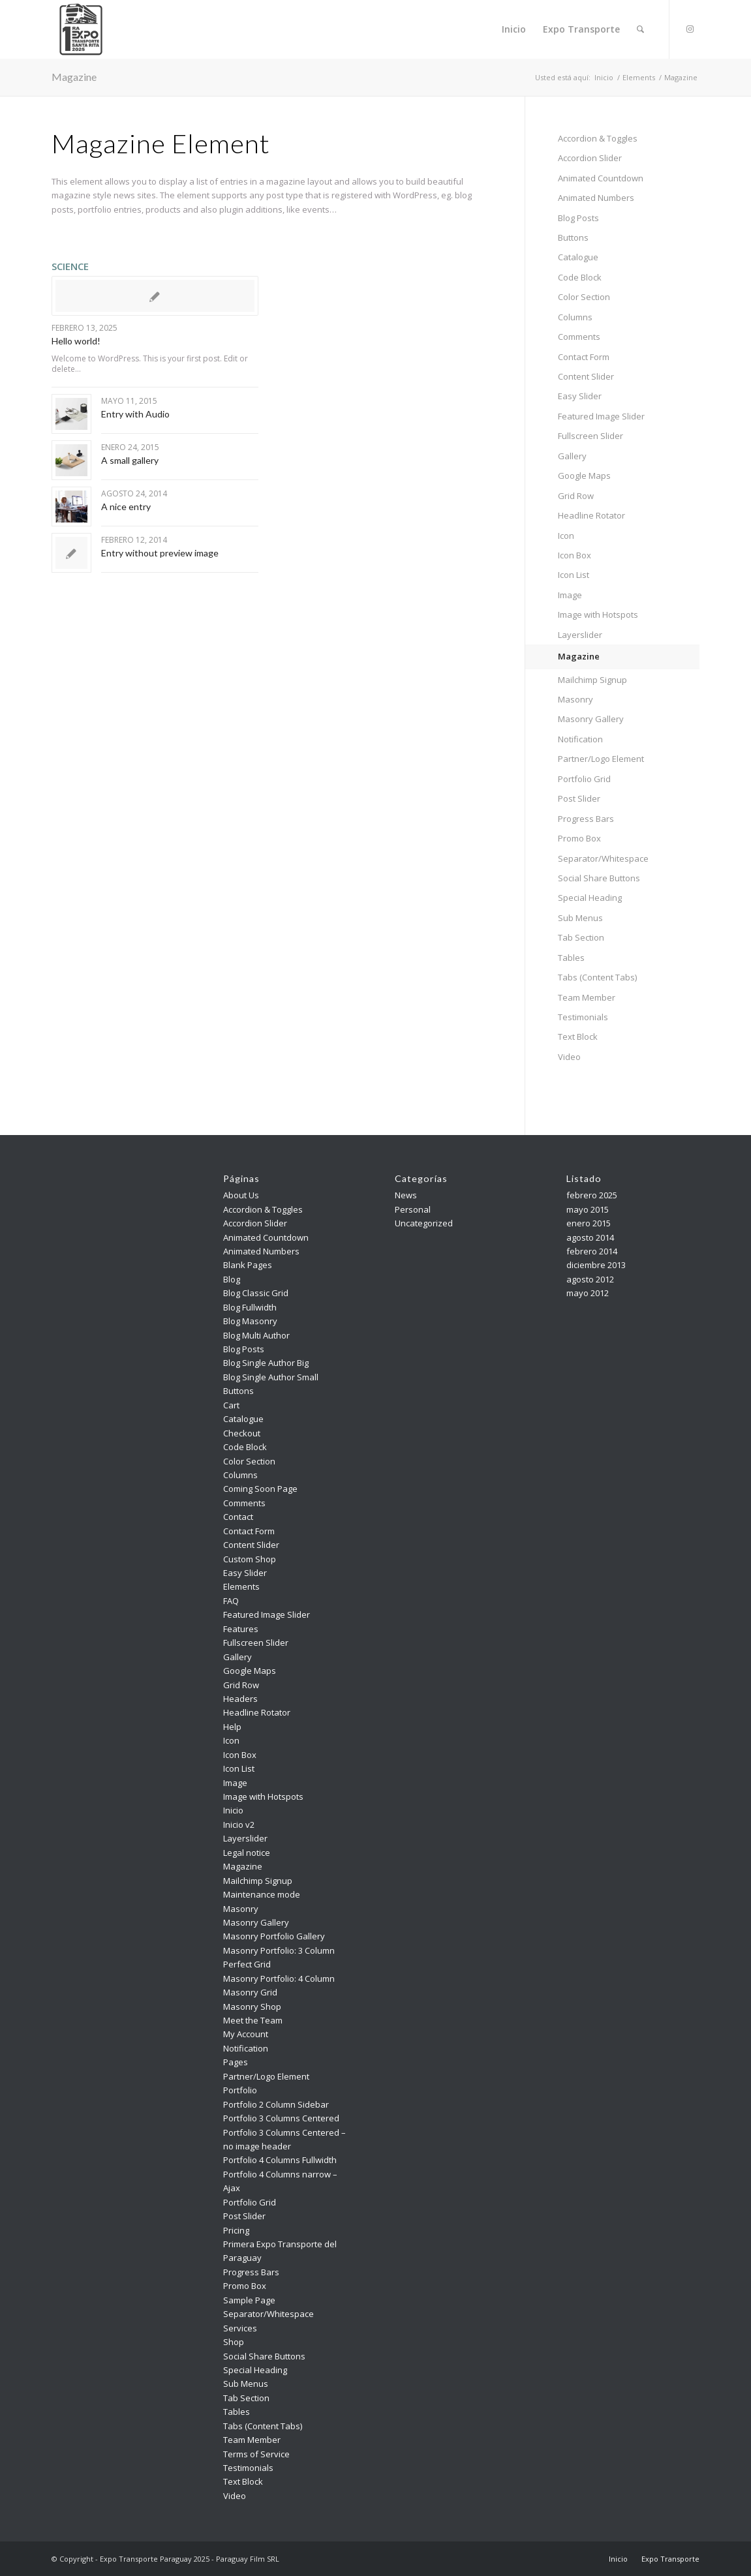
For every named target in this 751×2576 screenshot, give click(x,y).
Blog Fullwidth (250, 1307)
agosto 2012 (590, 1279)
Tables (571, 957)
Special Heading (590, 897)
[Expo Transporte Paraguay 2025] (81, 29)
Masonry (575, 699)
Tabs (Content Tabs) (597, 977)
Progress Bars (586, 819)
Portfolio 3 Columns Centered (281, 2118)
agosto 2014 (590, 1237)
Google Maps (584, 475)
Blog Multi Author (256, 1335)
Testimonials (583, 1017)
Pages (235, 2062)
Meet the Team (253, 2020)
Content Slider (586, 376)
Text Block (578, 1036)
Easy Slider (580, 396)
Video (569, 1057)
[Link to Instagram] (689, 28)
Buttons (573, 237)
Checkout (241, 1433)
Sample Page (249, 2300)
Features (240, 1629)
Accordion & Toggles (597, 138)
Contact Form (583, 357)
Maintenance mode (261, 1894)
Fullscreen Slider (590, 436)
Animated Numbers (596, 198)
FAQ (231, 1601)
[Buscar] (640, 29)
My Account (245, 2034)
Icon (566, 535)
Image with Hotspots (598, 614)
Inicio (233, 1810)
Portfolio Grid (584, 779)
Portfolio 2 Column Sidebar (276, 2104)
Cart (231, 1405)
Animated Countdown (600, 178)
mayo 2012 (587, 1293)
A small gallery (130, 460)
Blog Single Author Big (266, 1363)
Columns (575, 317)
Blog (231, 1279)
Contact (238, 1517)
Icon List (573, 575)
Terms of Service (256, 2454)
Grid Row (576, 496)
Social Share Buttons (599, 878)
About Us (241, 1195)
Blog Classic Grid (255, 1293)
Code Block (580, 277)
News (406, 1195)
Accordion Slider (590, 158)
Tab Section (581, 937)
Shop (233, 2342)
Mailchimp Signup (592, 680)
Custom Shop (249, 1559)
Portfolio (240, 2090)
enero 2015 (588, 1223)
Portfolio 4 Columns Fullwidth (280, 2160)
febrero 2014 (591, 1251)
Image (570, 595)
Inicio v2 (238, 1824)
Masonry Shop (252, 2006)
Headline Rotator (591, 515)
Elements (241, 1586)
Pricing (236, 2230)
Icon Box (574, 555)
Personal (413, 1209)
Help (232, 1727)
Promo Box (579, 838)
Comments (579, 336)
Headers (240, 1699)
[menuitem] (513, 29)
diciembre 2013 (596, 1265)
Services (240, 2328)
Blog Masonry (250, 1321)
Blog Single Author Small (270, 1377)
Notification (580, 739)
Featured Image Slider (601, 416)
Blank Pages (247, 1265)
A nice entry (126, 506)
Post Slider (579, 798)
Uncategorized (424, 1223)
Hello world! (76, 340)
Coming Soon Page (260, 1488)
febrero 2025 (591, 1195)
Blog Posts (578, 218)
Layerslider (580, 635)
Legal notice (246, 1852)
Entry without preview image (160, 552)
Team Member (586, 997)
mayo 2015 (587, 1209)
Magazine (74, 76)
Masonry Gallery (591, 719)
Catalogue (578, 257)
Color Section (584, 297)
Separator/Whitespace (603, 858)
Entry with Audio (135, 413)
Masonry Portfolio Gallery (274, 1936)
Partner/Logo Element (601, 759)
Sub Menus (580, 918)
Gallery (572, 456)
